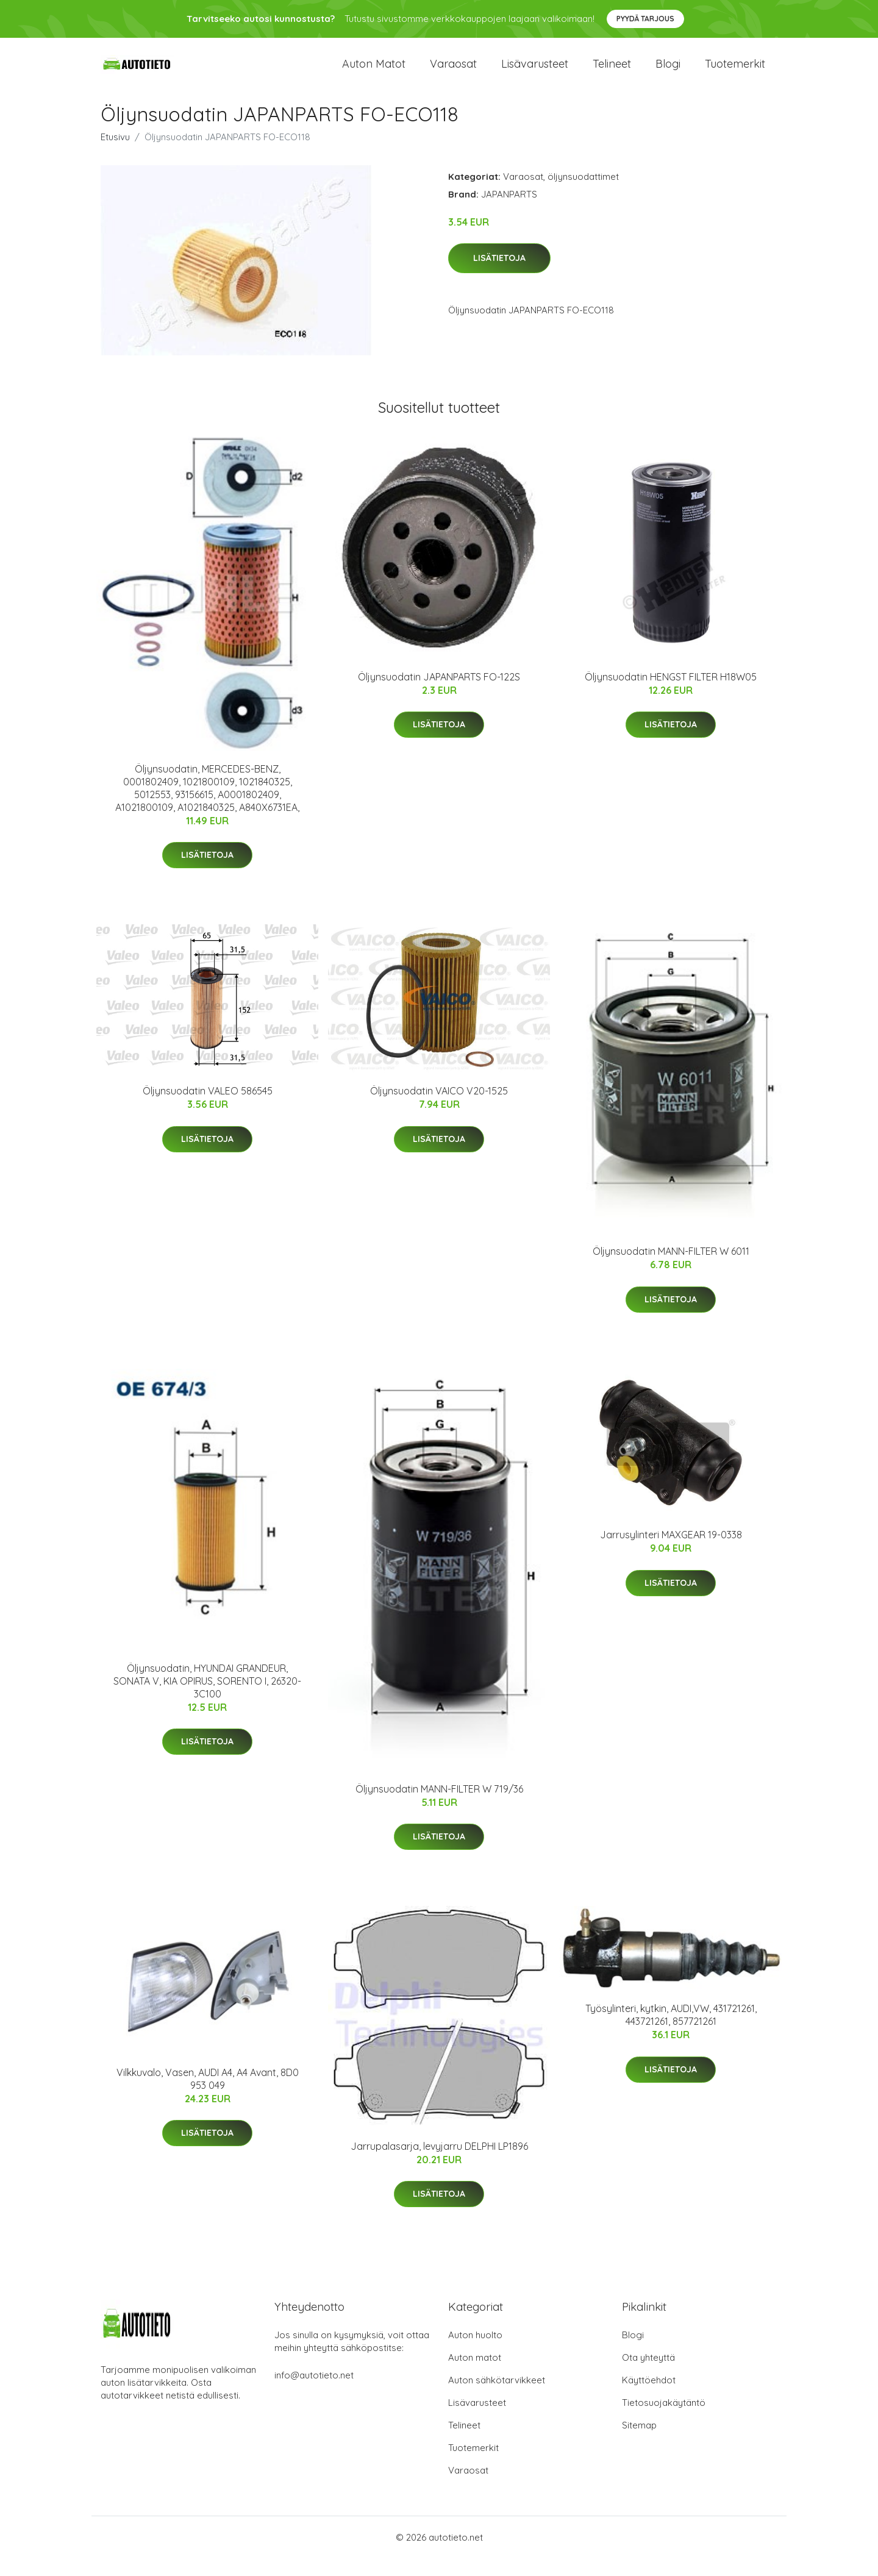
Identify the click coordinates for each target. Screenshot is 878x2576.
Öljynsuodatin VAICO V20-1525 (439, 1108)
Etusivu (115, 154)
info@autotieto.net (314, 2393)
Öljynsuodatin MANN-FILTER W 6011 (671, 1269)
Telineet (612, 73)
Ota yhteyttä (648, 2375)
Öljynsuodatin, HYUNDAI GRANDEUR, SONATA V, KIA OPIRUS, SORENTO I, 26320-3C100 (207, 1699)
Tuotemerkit (735, 73)
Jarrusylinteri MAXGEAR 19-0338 (671, 1553)
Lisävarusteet (534, 73)
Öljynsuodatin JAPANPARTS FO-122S (439, 694)
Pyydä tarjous (645, 18)
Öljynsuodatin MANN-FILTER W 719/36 (439, 1806)
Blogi (667, 73)
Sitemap (639, 2443)
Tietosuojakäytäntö (663, 2420)
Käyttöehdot (649, 2397)
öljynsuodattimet (583, 194)
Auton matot (373, 73)
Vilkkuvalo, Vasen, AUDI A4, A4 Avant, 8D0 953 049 (207, 2096)
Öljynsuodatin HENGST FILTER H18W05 (671, 694)
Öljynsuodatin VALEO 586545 (208, 1108)
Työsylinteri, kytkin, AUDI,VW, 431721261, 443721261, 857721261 (671, 2032)
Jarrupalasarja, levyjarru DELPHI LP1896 (439, 2164)
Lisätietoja (499, 276)
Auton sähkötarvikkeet (496, 2397)
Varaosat (453, 73)
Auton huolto (475, 2352)
